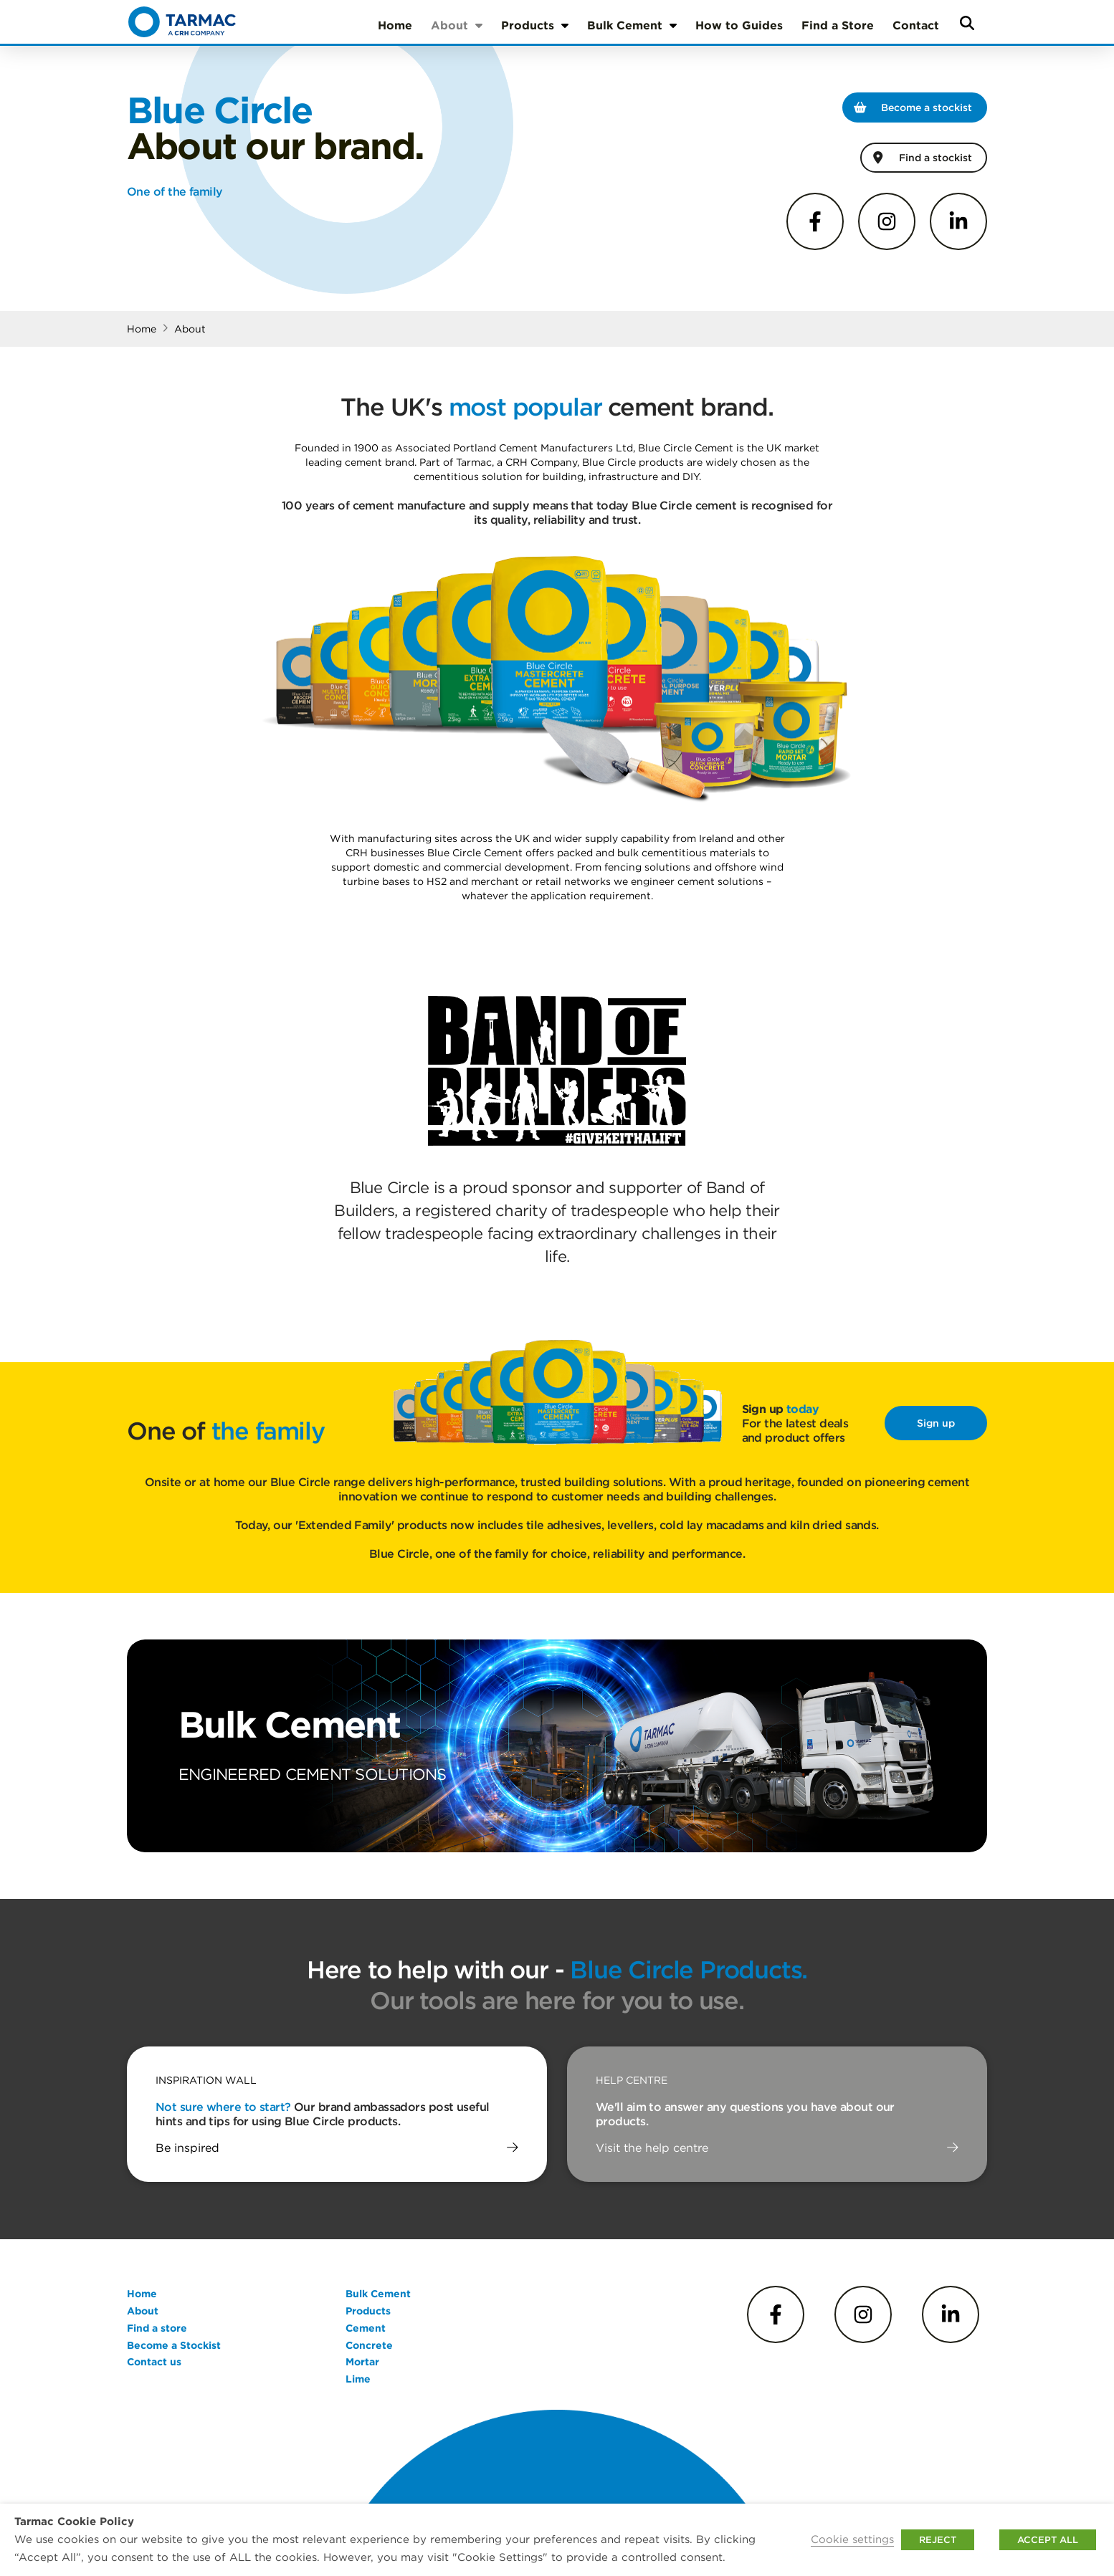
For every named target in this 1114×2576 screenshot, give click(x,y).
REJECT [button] (937, 2540)
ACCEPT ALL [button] (1047, 2540)
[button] (967, 23)
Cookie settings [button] (852, 2539)
